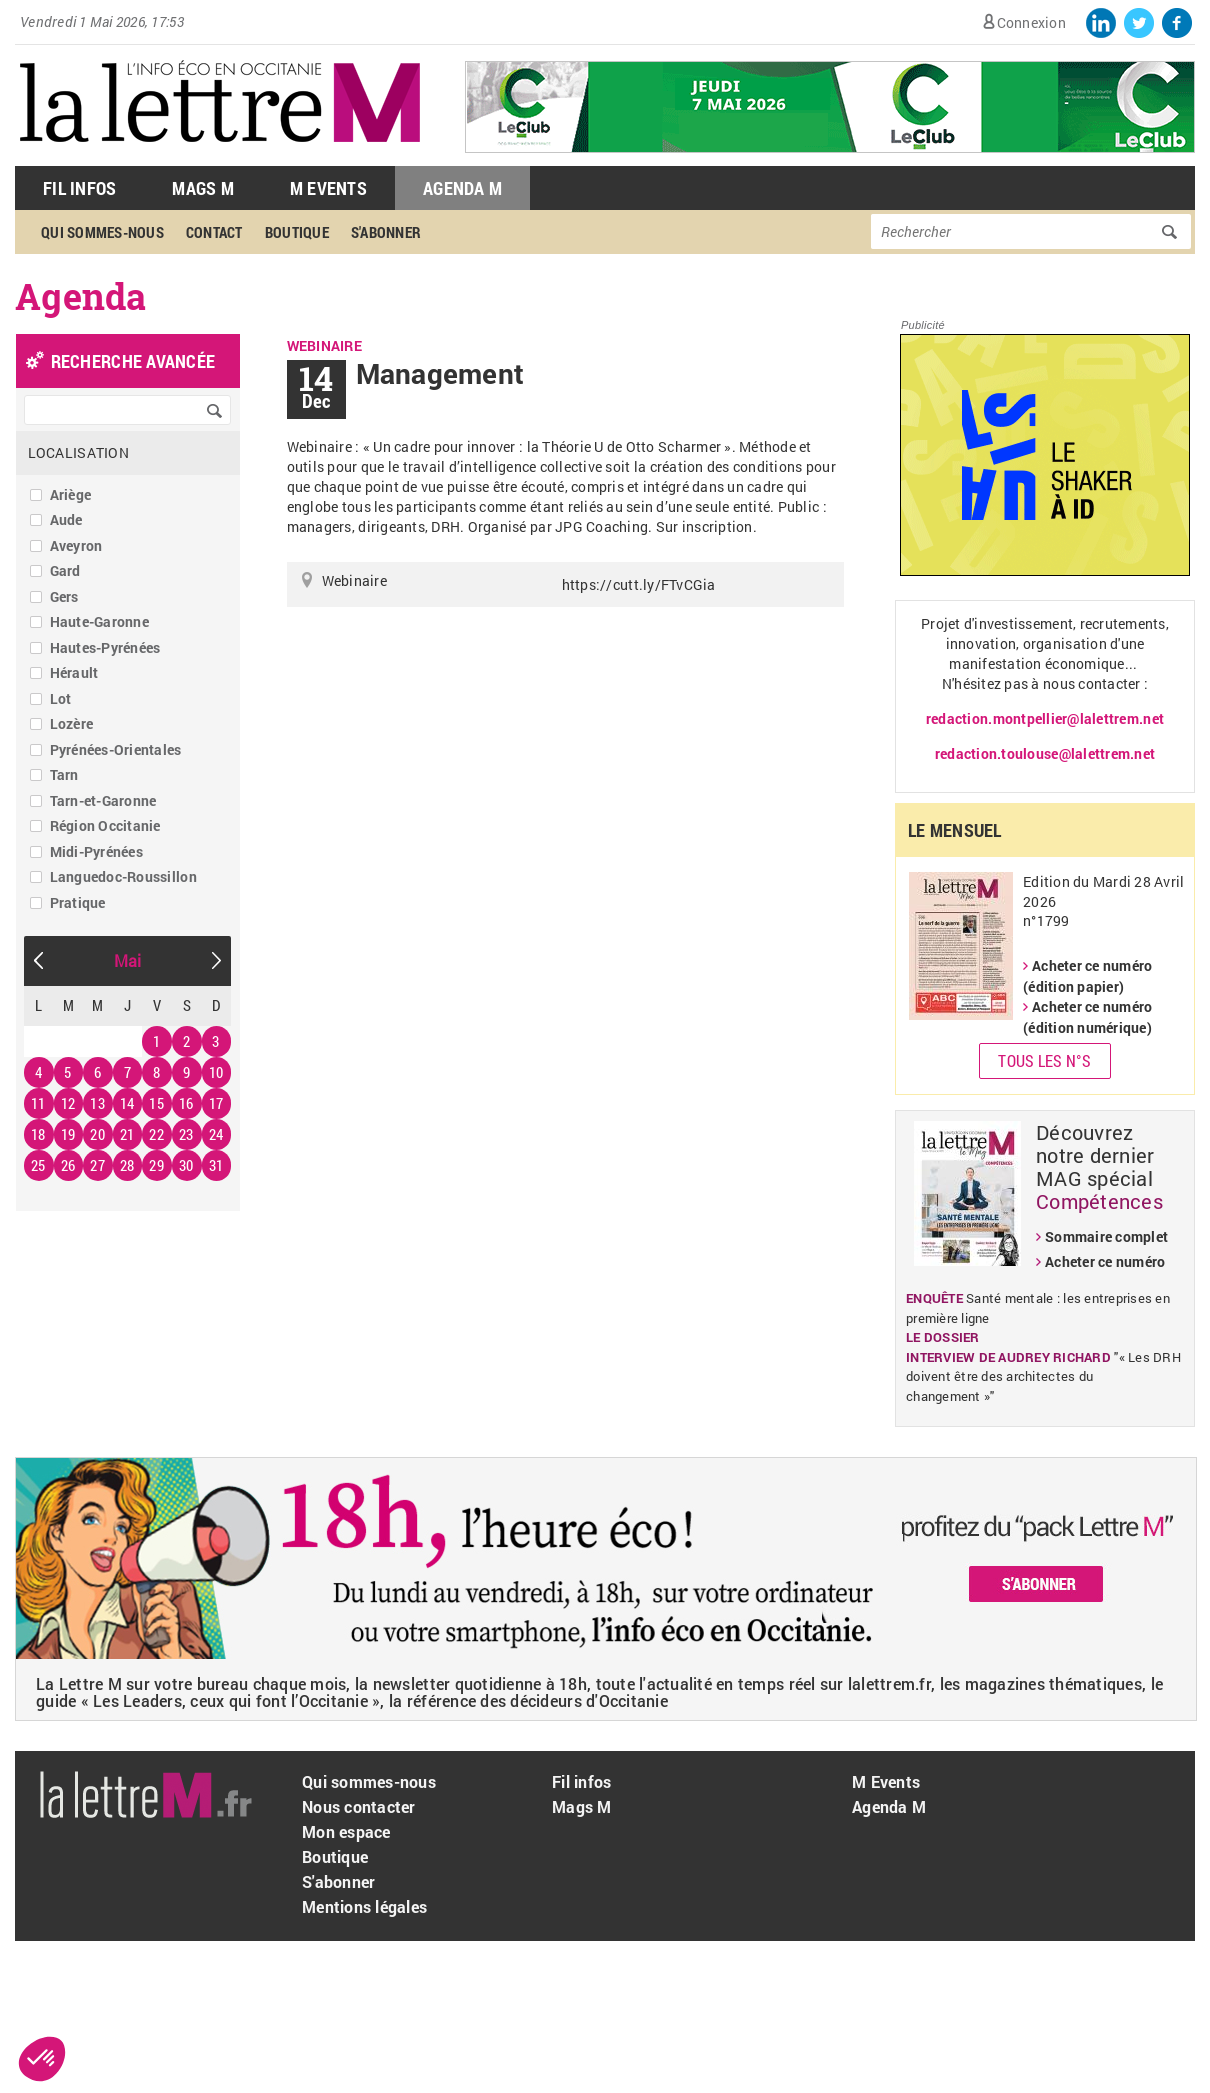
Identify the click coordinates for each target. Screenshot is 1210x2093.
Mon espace (346, 1831)
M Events (328, 188)
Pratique (78, 902)
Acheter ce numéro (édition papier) (1087, 976)
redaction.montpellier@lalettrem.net (1045, 718)
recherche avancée (133, 361)
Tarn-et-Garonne (103, 800)
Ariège (71, 494)
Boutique (297, 232)
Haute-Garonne (99, 621)
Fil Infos (79, 188)
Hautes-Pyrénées (105, 647)
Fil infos (581, 1781)
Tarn (64, 774)
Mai (128, 960)
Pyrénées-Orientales (116, 749)
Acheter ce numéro (1105, 1261)
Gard (65, 570)
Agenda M (462, 188)
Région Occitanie (105, 825)
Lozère (72, 723)
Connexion (1031, 22)
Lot (61, 698)
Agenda (81, 296)
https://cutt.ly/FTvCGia (639, 584)
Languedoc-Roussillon (123, 876)
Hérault (74, 672)
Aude (66, 519)
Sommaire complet (1106, 1236)
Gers (64, 596)
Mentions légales (364, 1906)
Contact (214, 232)
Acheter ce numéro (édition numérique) (1087, 1017)
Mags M (203, 188)
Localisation (78, 452)
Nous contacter (359, 1806)
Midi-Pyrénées (96, 851)
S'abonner (386, 232)
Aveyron (76, 545)
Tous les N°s (1044, 1060)
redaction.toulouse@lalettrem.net (1045, 753)
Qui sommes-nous (102, 232)
